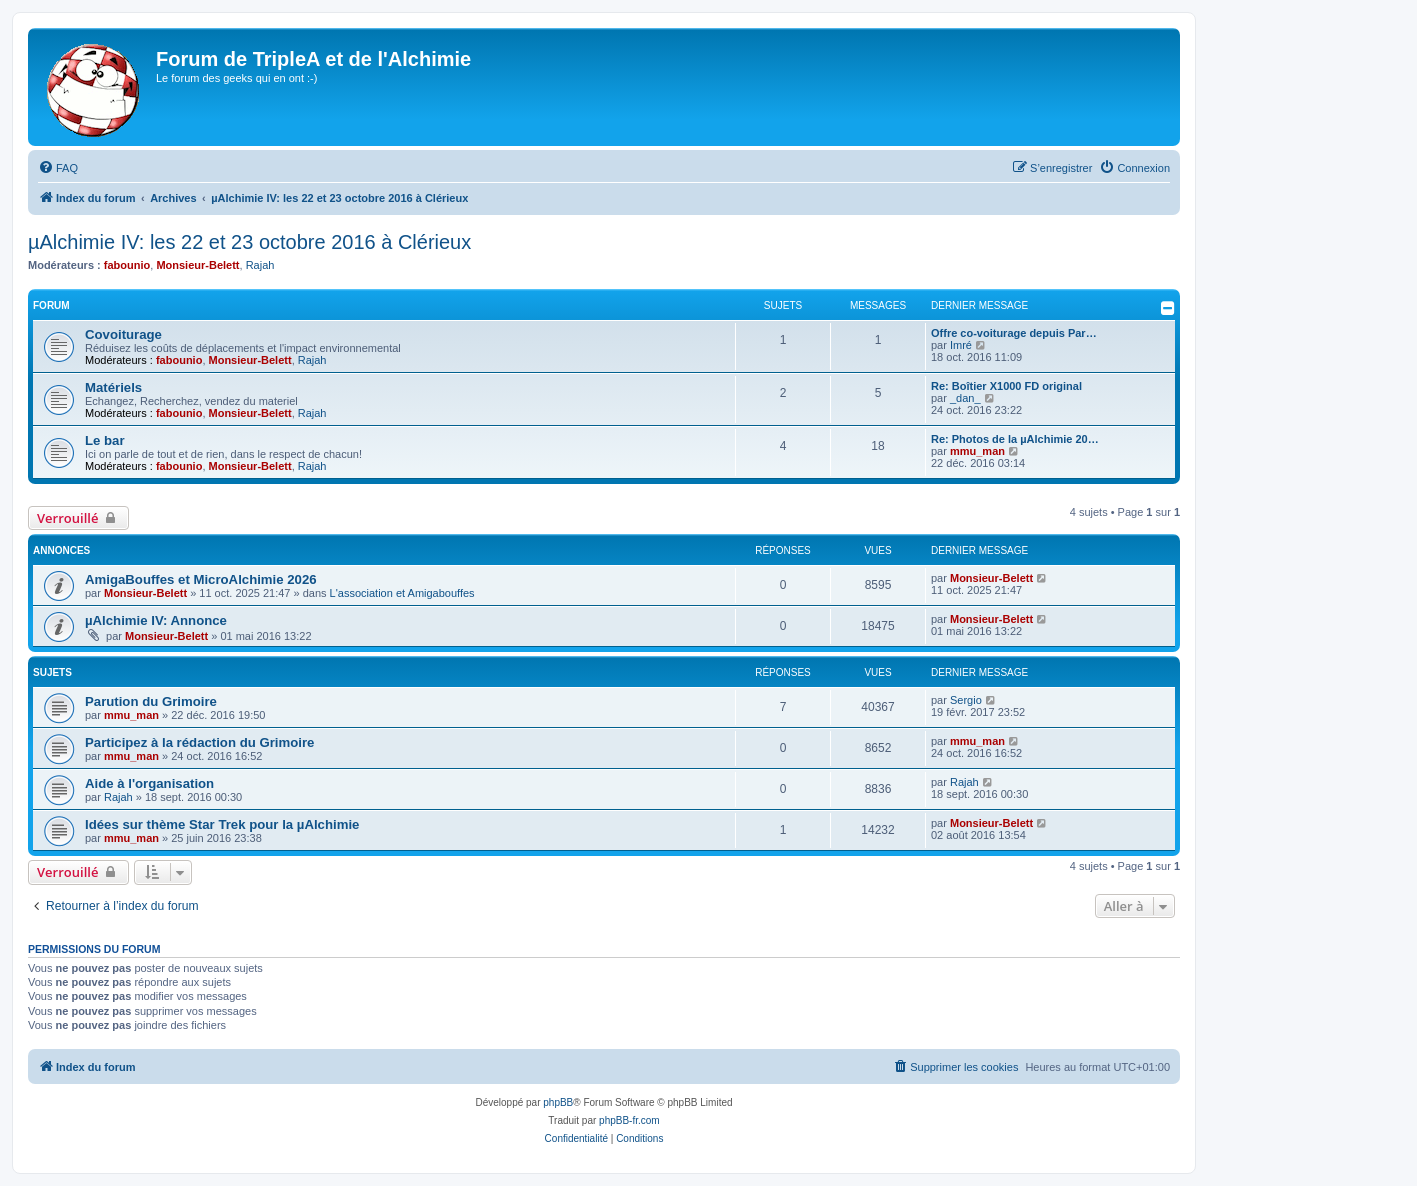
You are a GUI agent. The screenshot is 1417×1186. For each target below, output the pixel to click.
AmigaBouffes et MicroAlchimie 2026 (201, 579)
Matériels (113, 387)
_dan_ (965, 398)
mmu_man (977, 451)
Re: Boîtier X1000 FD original (1006, 386)
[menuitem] (58, 168)
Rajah (260, 265)
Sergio (966, 700)
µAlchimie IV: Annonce (156, 620)
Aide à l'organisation (149, 783)
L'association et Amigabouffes (402, 593)
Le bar (105, 440)
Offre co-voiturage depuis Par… (1014, 333)
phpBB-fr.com (629, 1120)
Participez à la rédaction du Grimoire (199, 742)
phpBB (558, 1102)
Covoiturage (123, 334)
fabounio (127, 265)
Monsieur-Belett (197, 265)
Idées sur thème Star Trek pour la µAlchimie (222, 824)
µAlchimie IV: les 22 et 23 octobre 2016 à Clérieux (249, 242)
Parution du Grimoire (151, 701)
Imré (961, 345)
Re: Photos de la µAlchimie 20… (1015, 439)
